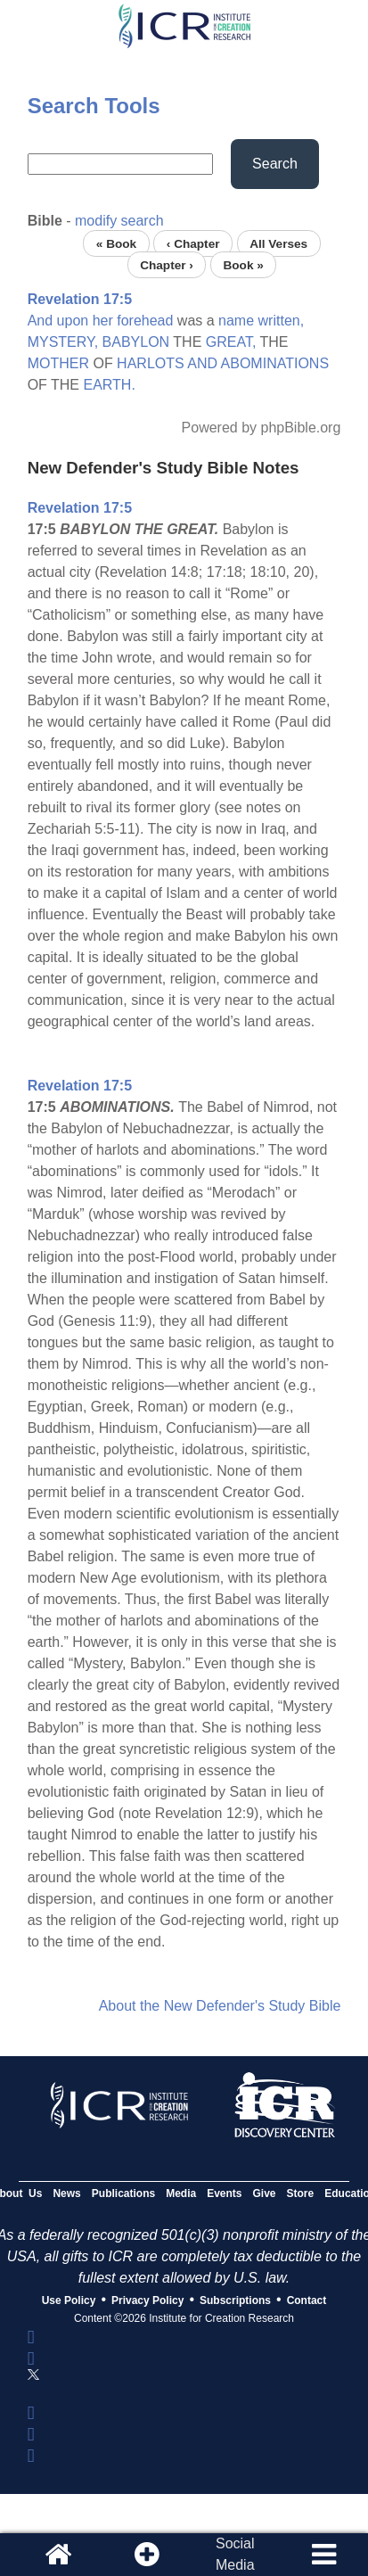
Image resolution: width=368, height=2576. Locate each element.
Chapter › (166, 264)
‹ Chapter (193, 243)
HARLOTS (150, 363)
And (40, 320)
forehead (145, 320)
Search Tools (94, 106)
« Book (116, 243)
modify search (119, 220)
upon (73, 320)
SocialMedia (235, 2554)
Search (275, 163)
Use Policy (69, 2300)
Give (264, 2193)
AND (202, 363)
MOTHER (58, 363)
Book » (243, 264)
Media (181, 2193)
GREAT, (231, 342)
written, (281, 320)
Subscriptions (235, 2300)
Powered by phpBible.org (261, 427)
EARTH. (109, 384)
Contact (307, 2300)
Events (224, 2193)
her (103, 320)
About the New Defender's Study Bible (220, 2005)
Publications (123, 2193)
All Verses (278, 243)
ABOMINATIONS (275, 363)
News (66, 2193)
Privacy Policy (147, 2300)
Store (301, 2193)
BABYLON (136, 342)
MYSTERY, (63, 342)
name (236, 320)
